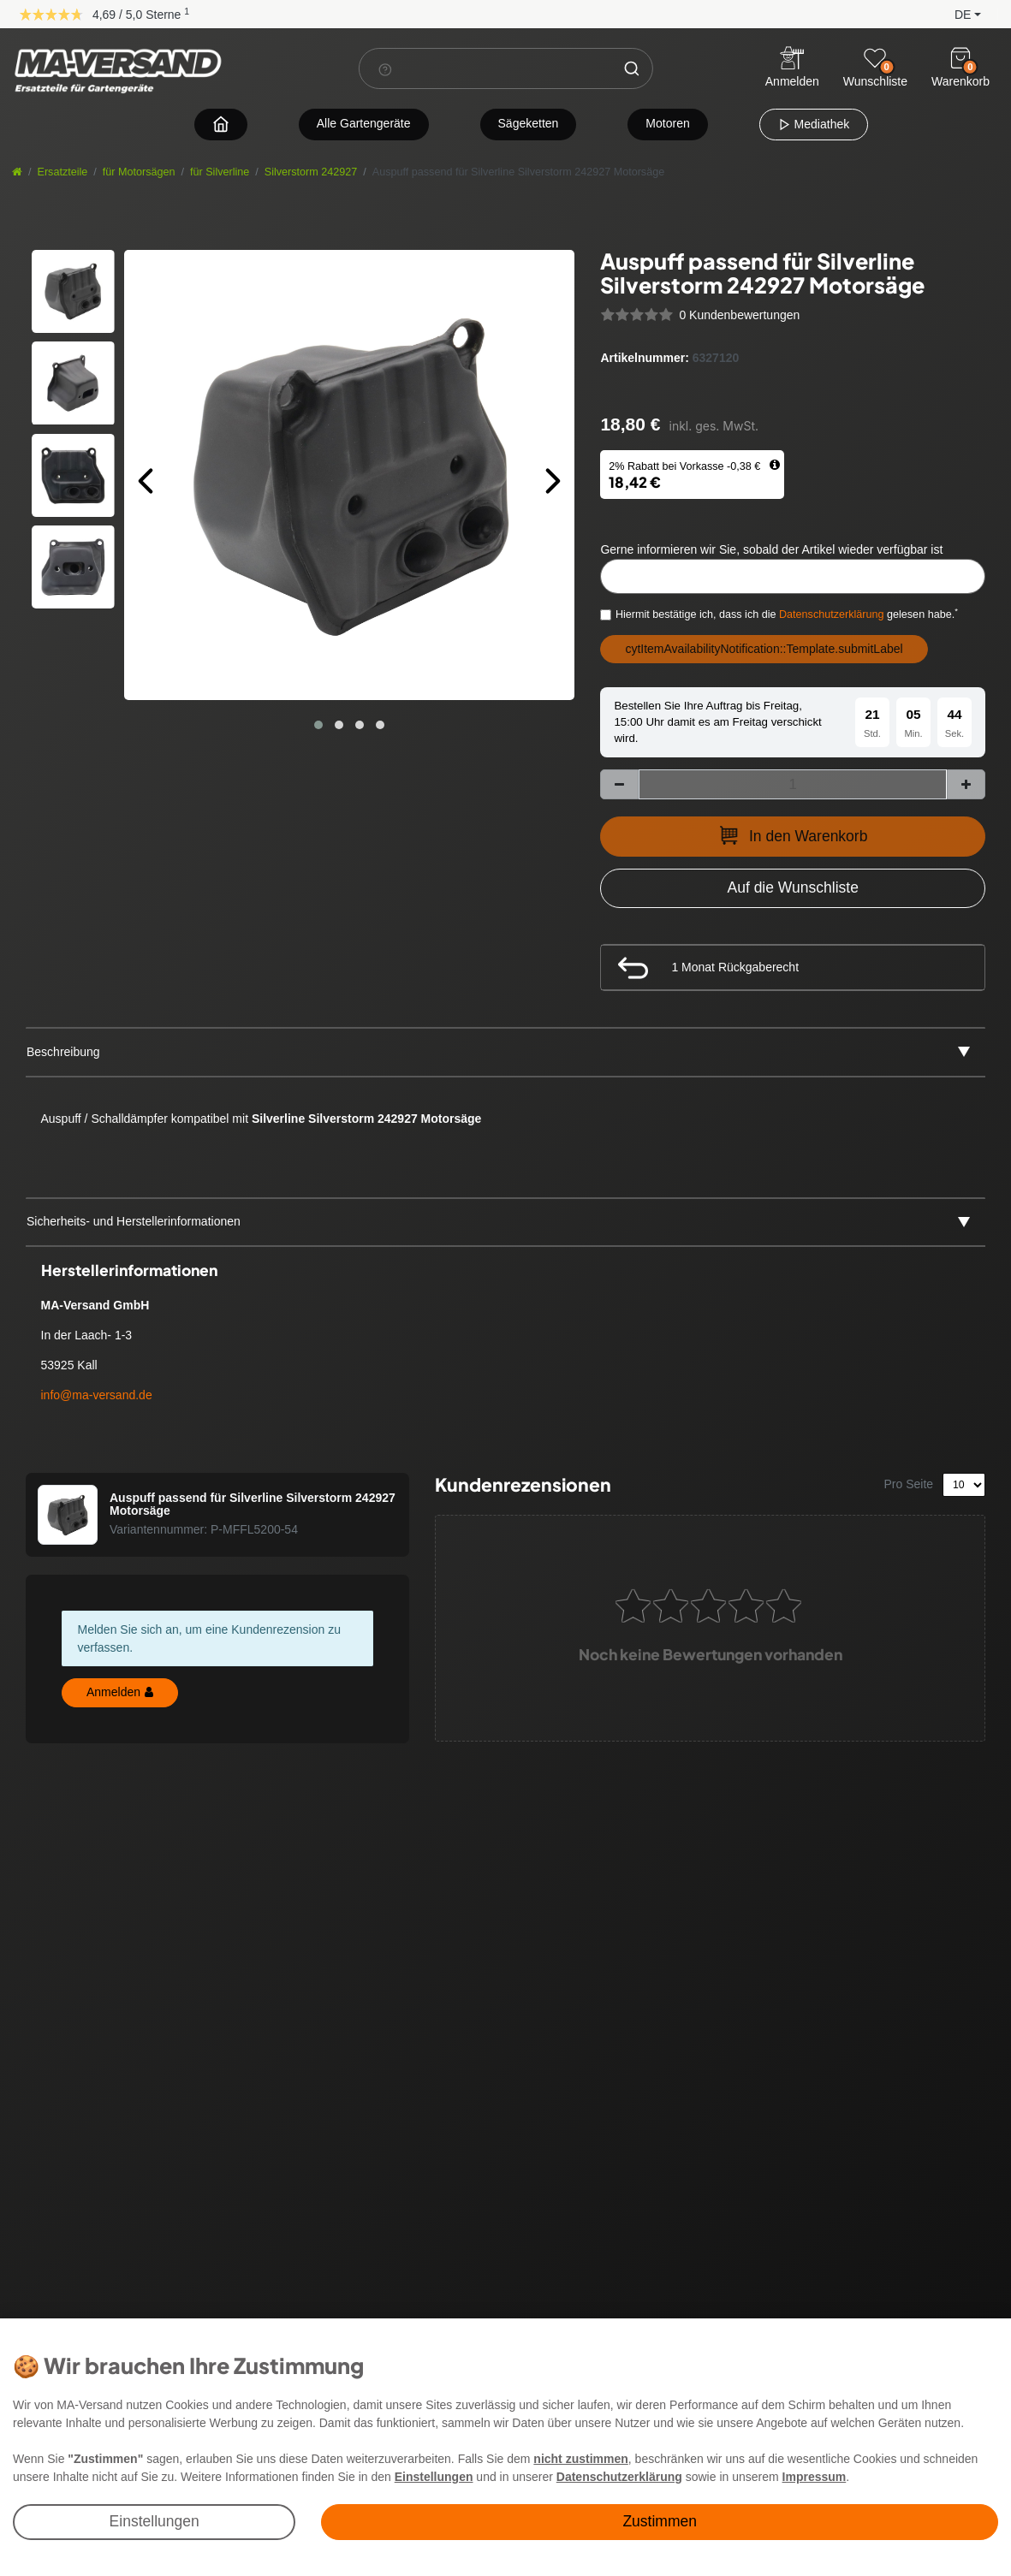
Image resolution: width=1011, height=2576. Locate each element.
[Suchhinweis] (384, 69)
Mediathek (813, 124)
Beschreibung (63, 1052)
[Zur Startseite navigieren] (220, 124)
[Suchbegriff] (485, 68)
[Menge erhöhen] (966, 784)
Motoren (667, 123)
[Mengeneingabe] (793, 784)
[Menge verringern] (619, 784)
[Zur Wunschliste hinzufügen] (792, 888)
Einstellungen (154, 2521)
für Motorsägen (139, 172)
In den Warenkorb (792, 835)
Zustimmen (659, 2521)
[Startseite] (17, 172)
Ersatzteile (63, 172)
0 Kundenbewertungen (739, 315)
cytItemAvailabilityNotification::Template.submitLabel (763, 649)
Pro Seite (909, 1484)
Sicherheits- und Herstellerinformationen (134, 1221)
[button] (954, 13)
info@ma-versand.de (96, 1395)
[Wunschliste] (875, 58)
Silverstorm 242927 (311, 172)
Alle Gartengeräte (364, 123)
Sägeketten (528, 123)
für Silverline (219, 172)
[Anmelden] (792, 69)
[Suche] (631, 68)
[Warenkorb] (960, 58)
